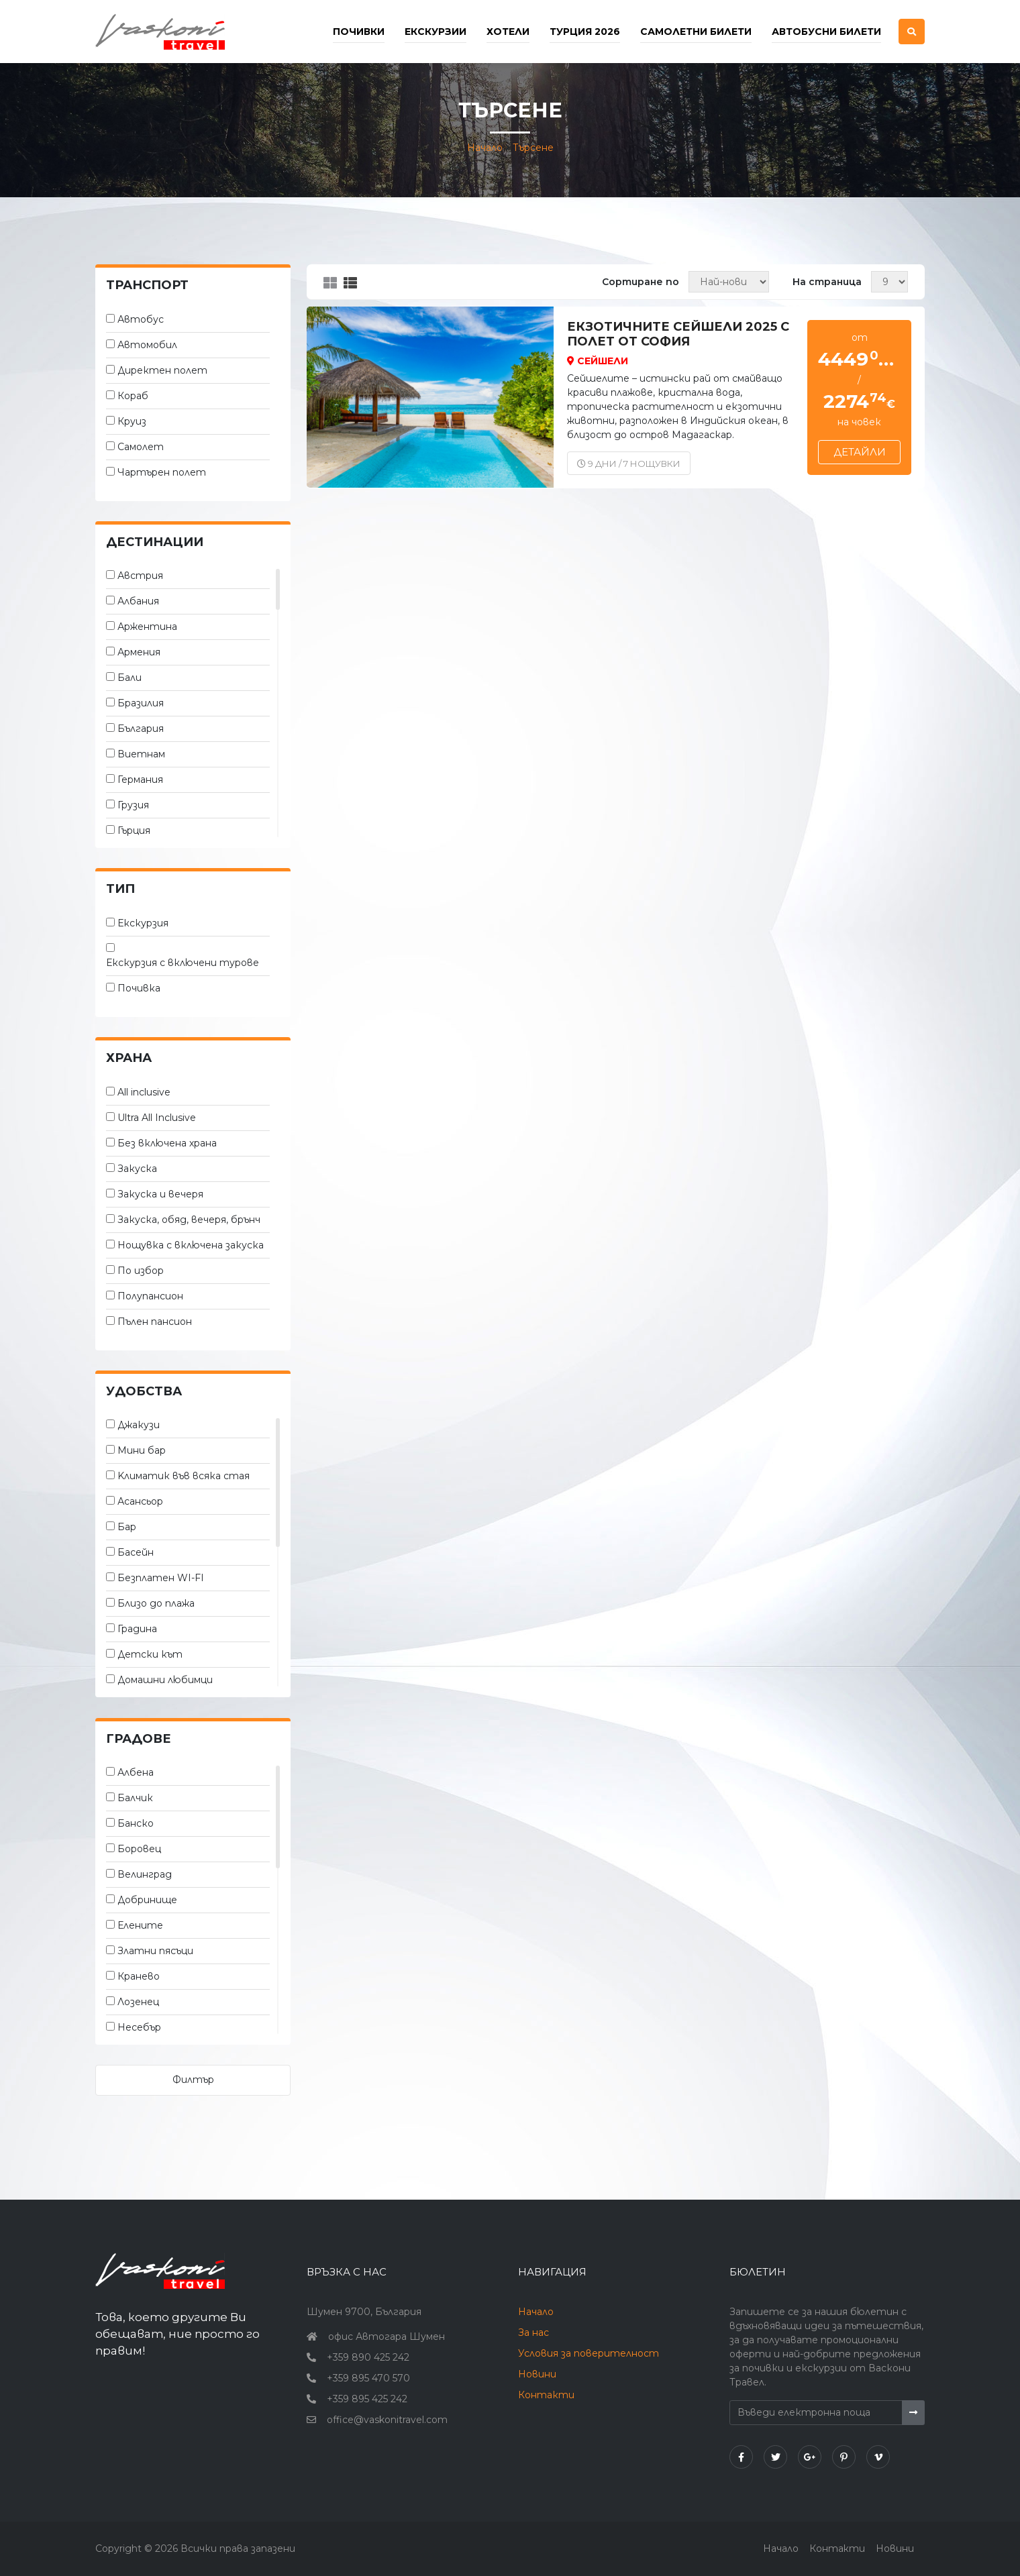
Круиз (131, 421)
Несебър (139, 2027)
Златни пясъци (155, 1951)
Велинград (144, 1874)
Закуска (137, 1169)
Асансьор (140, 1501)
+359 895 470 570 (368, 2378)
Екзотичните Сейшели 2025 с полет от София (678, 334)
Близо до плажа (156, 1603)
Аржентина (147, 627)
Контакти (546, 2395)
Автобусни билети (826, 31)
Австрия (140, 576)
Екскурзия (142, 923)
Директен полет (162, 370)
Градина (137, 1629)
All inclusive (143, 1092)
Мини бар (141, 1450)
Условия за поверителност (588, 2353)
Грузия (133, 805)
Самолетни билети (696, 31)
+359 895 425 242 (367, 2399)
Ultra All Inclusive (156, 1118)
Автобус (140, 319)
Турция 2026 (585, 31)
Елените (140, 1925)
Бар (126, 1527)
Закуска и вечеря (160, 1194)
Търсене (533, 148)
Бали (129, 678)
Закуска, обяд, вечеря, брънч (188, 1220)
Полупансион (150, 1296)
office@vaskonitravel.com (387, 2420)
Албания (138, 601)
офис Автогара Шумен (386, 2336)
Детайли (859, 451)
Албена (135, 1772)
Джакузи (138, 1425)
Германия (140, 779)
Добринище (147, 1900)
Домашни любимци (165, 1680)
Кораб (132, 396)
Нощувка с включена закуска (190, 1245)
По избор (140, 1271)
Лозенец (138, 2002)
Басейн (135, 1552)
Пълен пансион (154, 1322)
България (140, 728)
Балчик (135, 1798)
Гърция (133, 830)
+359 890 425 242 (368, 2357)
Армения (138, 652)
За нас (533, 2332)
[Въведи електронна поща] (816, 2412)
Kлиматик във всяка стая (183, 1476)
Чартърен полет (161, 472)
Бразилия (140, 703)
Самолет (140, 447)
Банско (135, 1823)
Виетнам (141, 754)
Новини (537, 2374)
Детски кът (150, 1654)
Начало (485, 148)
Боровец (139, 1849)
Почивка (138, 988)
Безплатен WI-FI (160, 1578)
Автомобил (147, 345)
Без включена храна (167, 1143)
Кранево (138, 1976)
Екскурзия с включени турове (182, 963)
